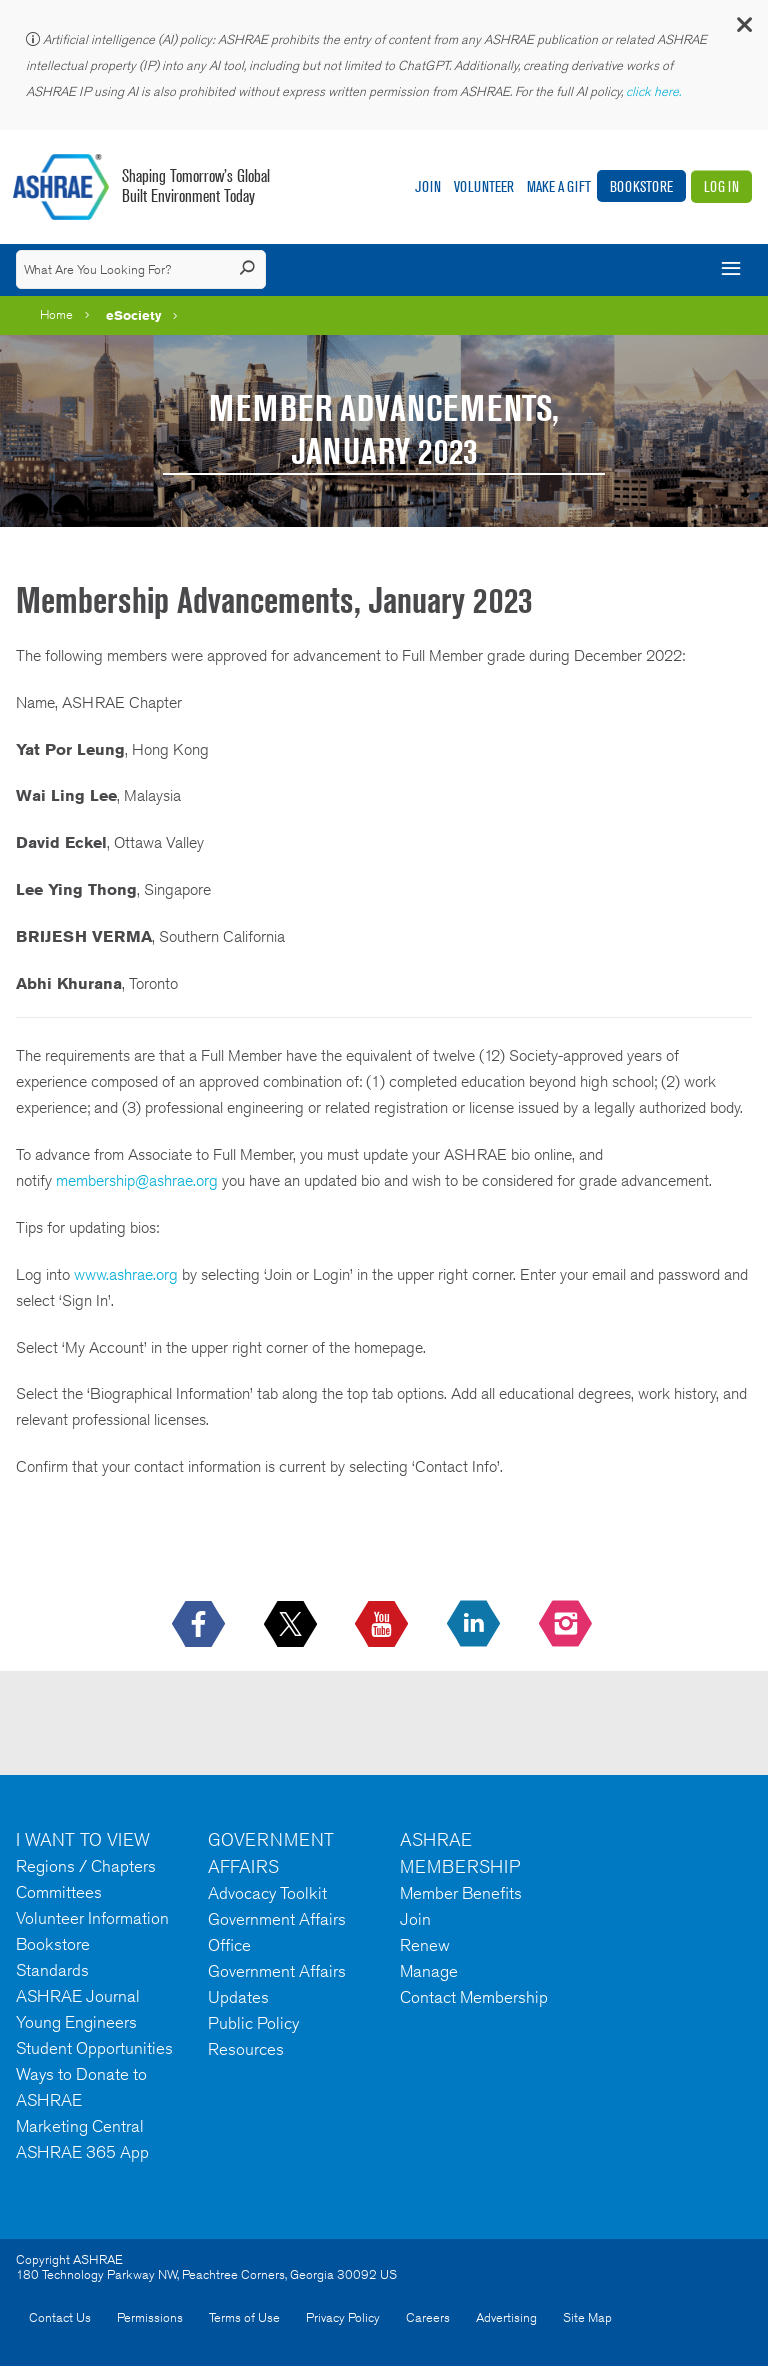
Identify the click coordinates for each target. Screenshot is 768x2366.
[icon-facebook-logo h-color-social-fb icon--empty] (200, 1625)
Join (428, 186)
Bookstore (641, 186)
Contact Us (60, 2317)
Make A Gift (559, 186)
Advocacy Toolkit (267, 1893)
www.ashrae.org (126, 1274)
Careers (428, 2317)
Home (56, 314)
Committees (59, 1892)
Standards (52, 1970)
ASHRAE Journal (78, 1996)
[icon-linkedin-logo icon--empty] (475, 1625)
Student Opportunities (94, 2048)
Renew (425, 1945)
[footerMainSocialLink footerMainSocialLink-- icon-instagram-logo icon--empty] (567, 1625)
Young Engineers (76, 2022)
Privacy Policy (343, 2317)
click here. (655, 91)
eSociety (134, 315)
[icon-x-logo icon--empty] (292, 1625)
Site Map (587, 2317)
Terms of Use (244, 2317)
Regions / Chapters (86, 1866)
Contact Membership (474, 1997)
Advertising (506, 2317)
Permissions (150, 2317)
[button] (743, 29)
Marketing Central (80, 2126)
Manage (429, 1971)
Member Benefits (461, 1893)
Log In (721, 186)
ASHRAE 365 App (82, 2152)
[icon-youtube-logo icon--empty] (383, 1625)
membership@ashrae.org (137, 1180)
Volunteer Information (92, 1918)
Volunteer (484, 186)
